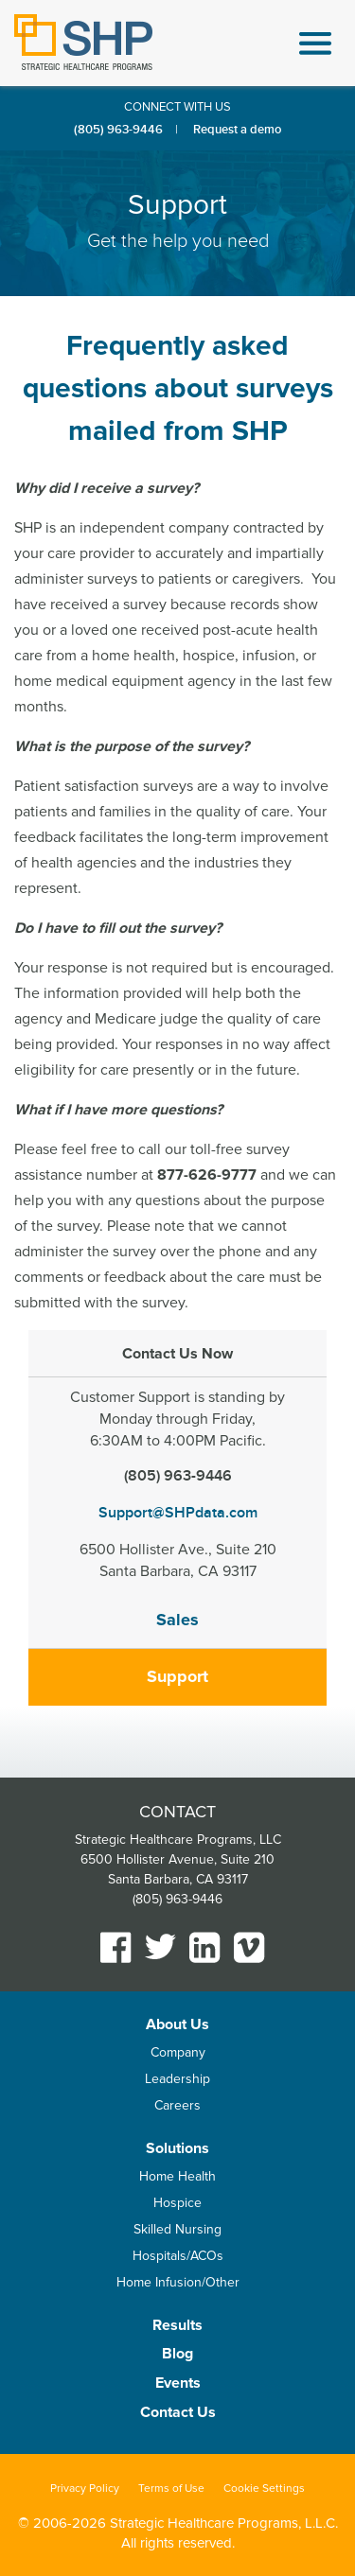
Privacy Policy (84, 2488)
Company (178, 2052)
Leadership (177, 2079)
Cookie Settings (264, 2488)
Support (177, 1676)
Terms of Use (171, 2488)
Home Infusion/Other (178, 2282)
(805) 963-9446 (118, 129)
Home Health (177, 2176)
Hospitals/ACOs (178, 2256)
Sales (177, 1619)
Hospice (177, 2203)
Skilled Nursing (177, 2229)
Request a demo (237, 129)
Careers (177, 2105)
